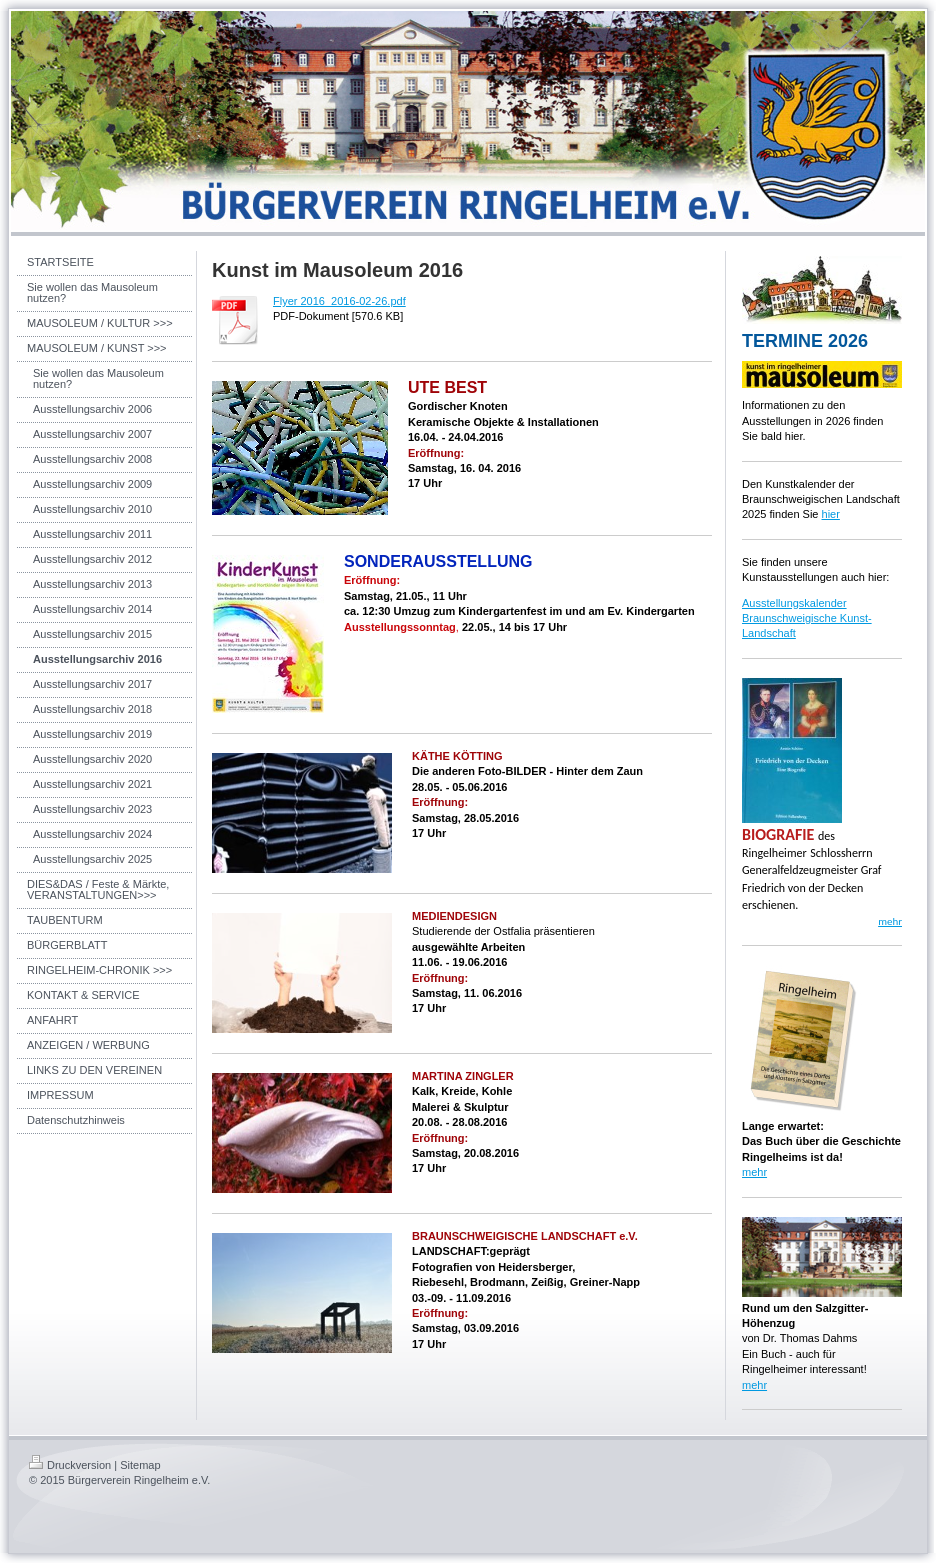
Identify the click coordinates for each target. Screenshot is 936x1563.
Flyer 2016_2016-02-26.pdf (339, 301)
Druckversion (70, 1465)
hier (831, 514)
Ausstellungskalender (794, 603)
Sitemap (140, 1465)
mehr (754, 1172)
